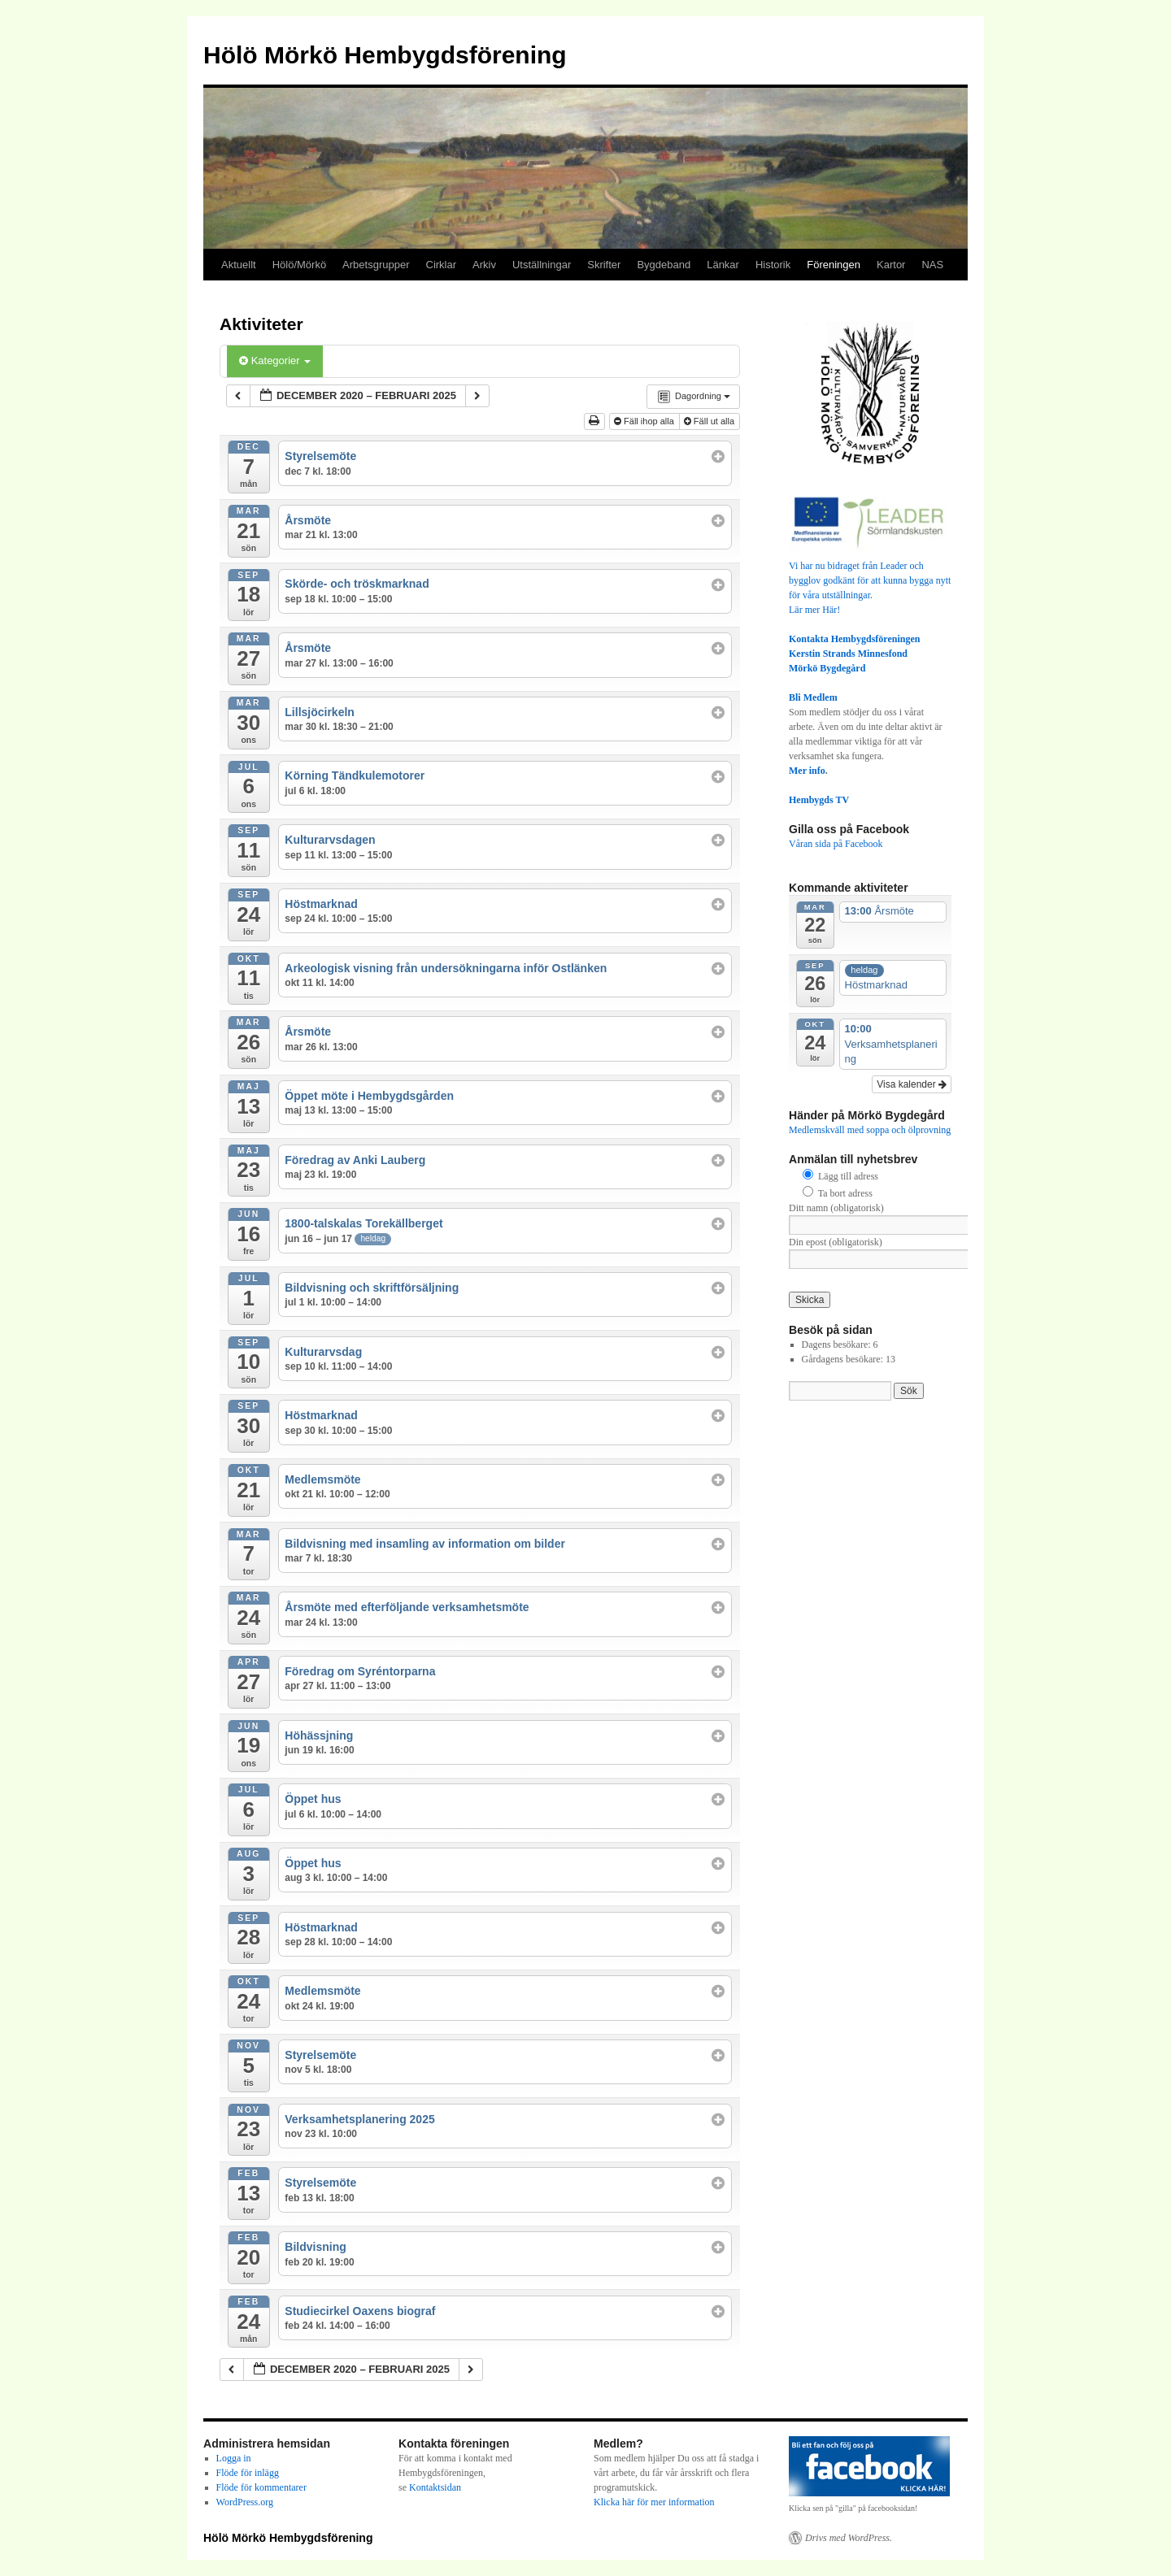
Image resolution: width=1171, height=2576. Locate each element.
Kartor (891, 264)
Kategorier (275, 360)
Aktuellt (238, 264)
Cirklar (441, 264)
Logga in (233, 2458)
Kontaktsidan (435, 2487)
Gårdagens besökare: (844, 1359)
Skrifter (603, 264)
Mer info (807, 770)
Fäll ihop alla (645, 421)
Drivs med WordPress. (848, 2537)
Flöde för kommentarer (261, 2487)
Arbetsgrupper (375, 264)
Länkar (723, 264)
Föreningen (833, 264)
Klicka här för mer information (654, 2502)
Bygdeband (663, 264)
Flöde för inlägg (247, 2472)
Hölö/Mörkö (299, 264)
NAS (932, 264)
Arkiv (484, 264)
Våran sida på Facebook (836, 843)
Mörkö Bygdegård (827, 668)
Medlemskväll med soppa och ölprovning (870, 1130)
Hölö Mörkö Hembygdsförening (385, 54)
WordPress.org (244, 2502)
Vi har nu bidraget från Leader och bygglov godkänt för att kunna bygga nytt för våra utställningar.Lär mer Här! (870, 580)
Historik (772, 264)
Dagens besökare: (837, 1344)
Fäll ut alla (710, 421)
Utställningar (541, 264)
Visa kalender (912, 1084)
